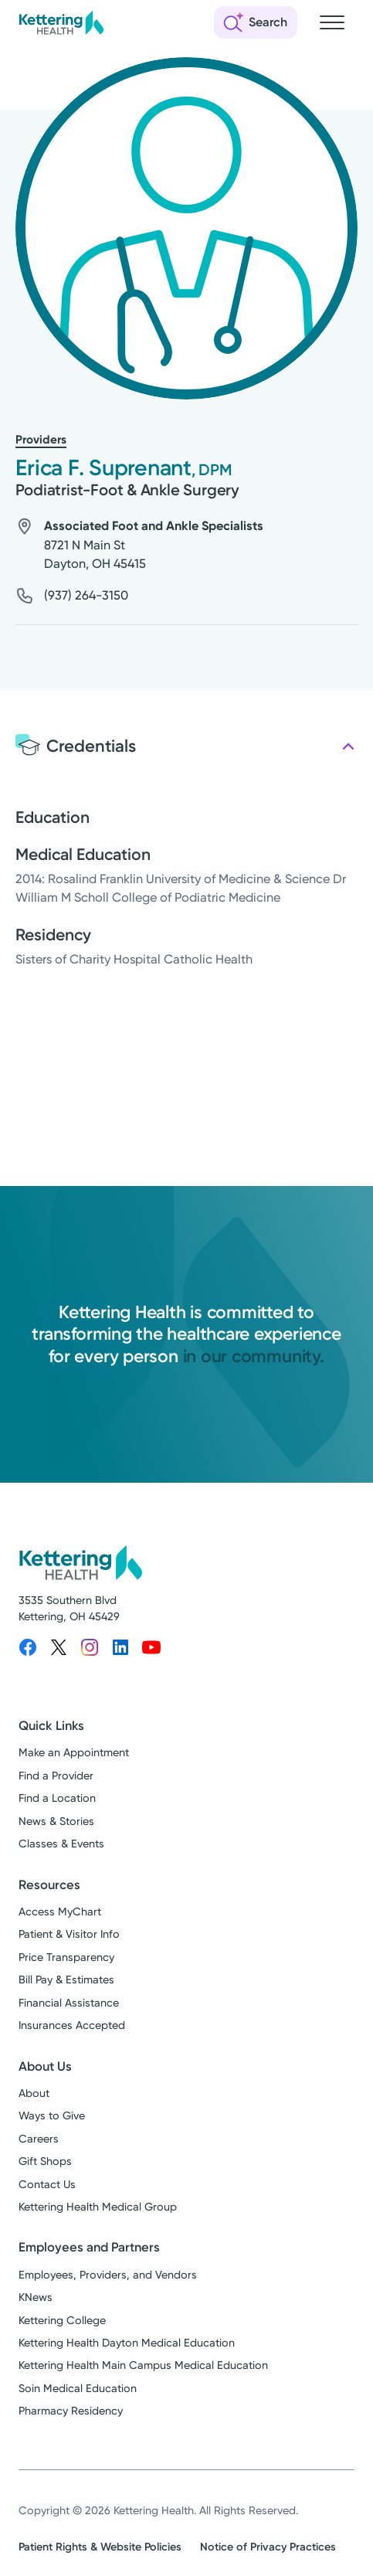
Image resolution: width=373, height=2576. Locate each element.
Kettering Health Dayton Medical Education (127, 2343)
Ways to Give (52, 2115)
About (34, 2093)
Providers (40, 440)
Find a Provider (56, 1775)
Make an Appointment (74, 1752)
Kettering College (62, 2320)
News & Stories (56, 1821)
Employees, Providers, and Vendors (108, 2275)
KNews (36, 2297)
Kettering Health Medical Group (98, 2207)
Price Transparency (66, 1957)
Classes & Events (61, 1843)
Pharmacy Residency (71, 2411)
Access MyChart (60, 1911)
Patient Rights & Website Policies (100, 2547)
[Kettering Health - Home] (61, 22)
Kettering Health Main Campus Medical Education (143, 2365)
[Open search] (255, 22)
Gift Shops (45, 2161)
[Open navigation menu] (332, 22)
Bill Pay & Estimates (66, 1979)
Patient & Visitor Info (69, 1934)
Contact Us (47, 2184)
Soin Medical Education (78, 2388)
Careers (39, 2139)
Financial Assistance (69, 2003)
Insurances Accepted (72, 2025)
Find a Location (57, 1798)
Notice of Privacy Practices (268, 2547)
